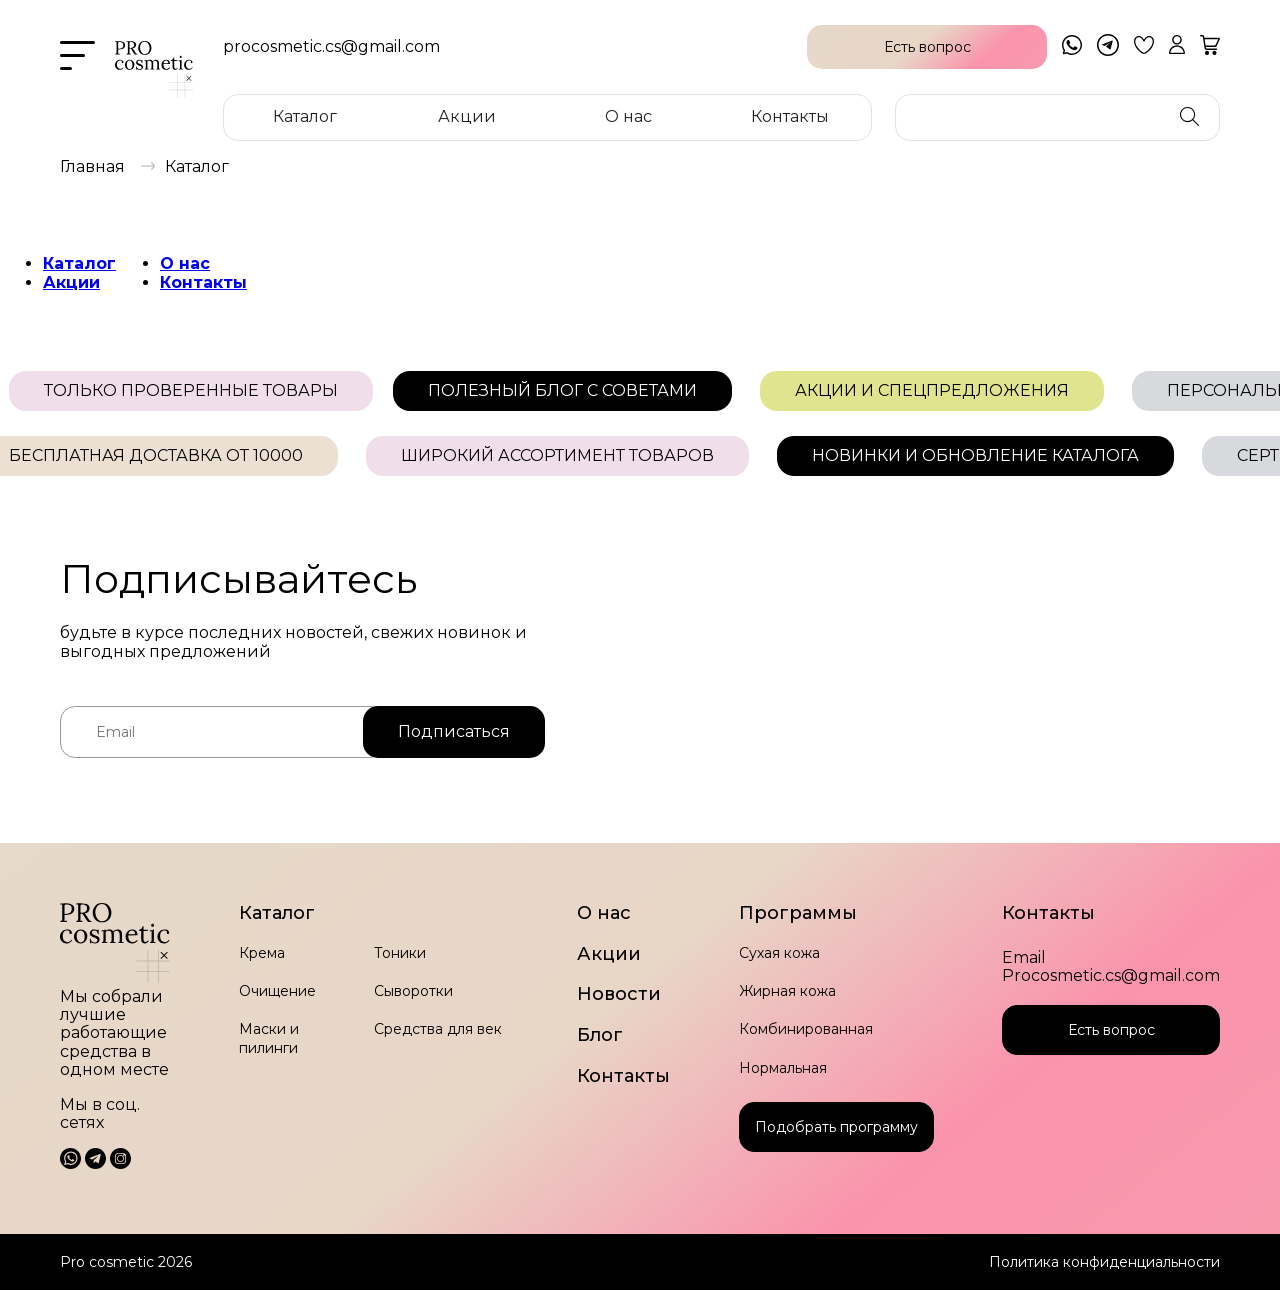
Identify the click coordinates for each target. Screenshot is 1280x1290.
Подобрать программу (836, 1127)
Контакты (790, 116)
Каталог (305, 116)
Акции (467, 116)
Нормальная (783, 1068)
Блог (600, 1035)
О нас (628, 116)
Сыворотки (413, 991)
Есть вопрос (1111, 1030)
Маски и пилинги (269, 1038)
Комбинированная (806, 1029)
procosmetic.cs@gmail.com (331, 47)
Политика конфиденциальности (1104, 1262)
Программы (798, 913)
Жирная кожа (787, 991)
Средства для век (438, 1029)
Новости (619, 994)
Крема (262, 953)
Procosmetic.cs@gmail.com (1111, 976)
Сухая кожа (779, 953)
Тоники (400, 953)
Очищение (277, 991)
